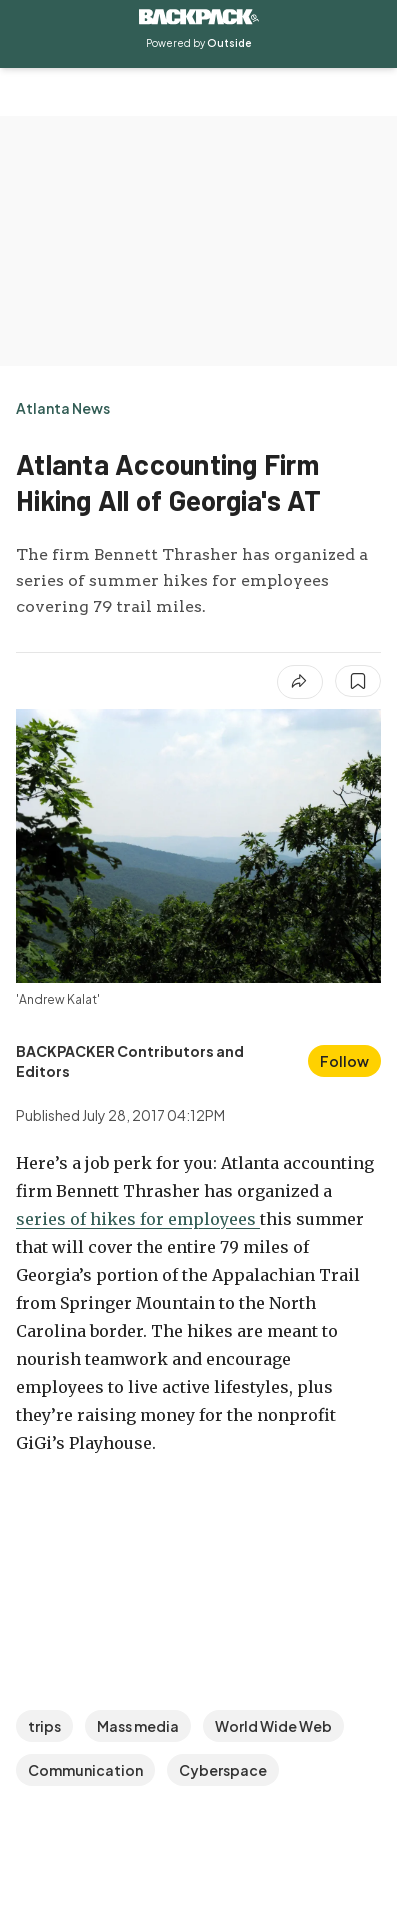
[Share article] (300, 682)
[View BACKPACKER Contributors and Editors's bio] (156, 1061)
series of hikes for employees (138, 1219)
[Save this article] (358, 681)
